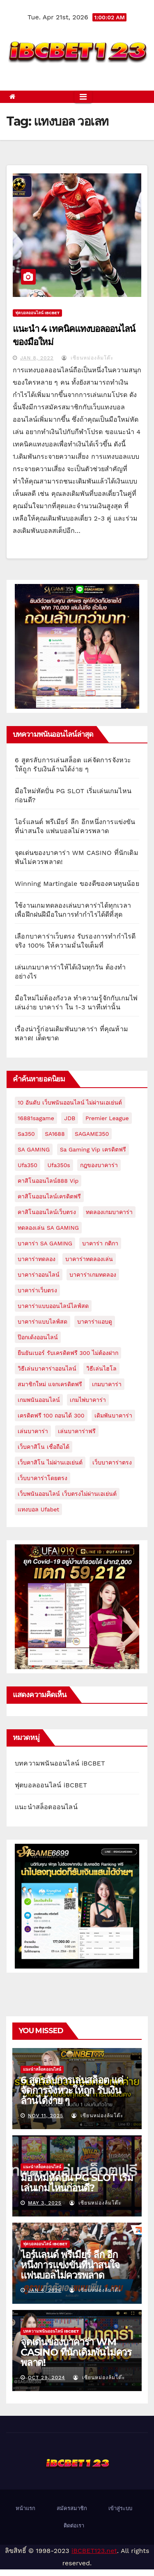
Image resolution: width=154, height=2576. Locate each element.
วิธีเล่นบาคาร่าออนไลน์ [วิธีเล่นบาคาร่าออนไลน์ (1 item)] (47, 1368)
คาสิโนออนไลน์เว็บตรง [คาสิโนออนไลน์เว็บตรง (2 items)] (47, 1212)
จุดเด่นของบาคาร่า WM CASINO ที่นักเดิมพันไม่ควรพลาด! (76, 2352)
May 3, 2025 (45, 2203)
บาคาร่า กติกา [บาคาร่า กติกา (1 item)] (100, 1243)
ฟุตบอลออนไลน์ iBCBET (37, 313)
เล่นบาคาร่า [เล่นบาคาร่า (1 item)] (33, 1431)
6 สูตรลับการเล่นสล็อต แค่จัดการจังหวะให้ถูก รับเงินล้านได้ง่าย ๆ (72, 2090)
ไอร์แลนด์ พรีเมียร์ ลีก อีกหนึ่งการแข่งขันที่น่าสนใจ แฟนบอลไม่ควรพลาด (70, 2265)
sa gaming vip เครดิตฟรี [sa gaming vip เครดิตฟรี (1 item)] (93, 1149)
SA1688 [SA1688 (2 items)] (54, 1133)
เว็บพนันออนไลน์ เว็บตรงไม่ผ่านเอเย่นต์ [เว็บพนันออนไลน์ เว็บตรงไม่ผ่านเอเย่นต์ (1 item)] (67, 1493)
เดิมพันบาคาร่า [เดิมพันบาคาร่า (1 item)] (113, 1415)
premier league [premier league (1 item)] (107, 1118)
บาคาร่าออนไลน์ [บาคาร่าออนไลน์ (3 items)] (39, 1274)
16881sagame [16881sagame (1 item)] (36, 1118)
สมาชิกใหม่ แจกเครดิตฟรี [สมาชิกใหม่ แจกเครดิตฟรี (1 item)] (50, 1384)
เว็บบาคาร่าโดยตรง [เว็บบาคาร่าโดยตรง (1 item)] (42, 1478)
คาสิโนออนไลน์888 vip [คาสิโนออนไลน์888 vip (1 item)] (48, 1180)
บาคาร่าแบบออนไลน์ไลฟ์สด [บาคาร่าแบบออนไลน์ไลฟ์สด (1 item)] (53, 1306)
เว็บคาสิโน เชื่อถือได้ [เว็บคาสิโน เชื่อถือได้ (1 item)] (43, 1446)
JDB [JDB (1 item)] (69, 1118)
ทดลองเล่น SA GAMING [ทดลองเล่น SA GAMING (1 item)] (48, 1227)
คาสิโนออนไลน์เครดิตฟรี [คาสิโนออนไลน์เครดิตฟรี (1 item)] (49, 1196)
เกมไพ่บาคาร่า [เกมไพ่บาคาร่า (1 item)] (88, 1400)
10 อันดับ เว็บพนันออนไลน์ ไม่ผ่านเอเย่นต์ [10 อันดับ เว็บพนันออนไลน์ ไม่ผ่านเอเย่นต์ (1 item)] (70, 1102)
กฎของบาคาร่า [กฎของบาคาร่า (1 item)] (99, 1165)
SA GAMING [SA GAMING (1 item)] (34, 1149)
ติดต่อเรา (74, 2525)
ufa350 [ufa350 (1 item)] (27, 1165)
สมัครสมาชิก (72, 2508)
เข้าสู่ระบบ (120, 2508)
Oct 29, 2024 (46, 2377)
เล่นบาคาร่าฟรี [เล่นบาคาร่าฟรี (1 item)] (77, 1431)
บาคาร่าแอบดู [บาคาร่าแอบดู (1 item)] (94, 1321)
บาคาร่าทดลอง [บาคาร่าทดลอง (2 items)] (36, 1259)
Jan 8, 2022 (37, 358)
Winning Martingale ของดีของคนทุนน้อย (77, 883)
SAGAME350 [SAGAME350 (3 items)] (92, 1133)
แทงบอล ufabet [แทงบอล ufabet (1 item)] (38, 1509)
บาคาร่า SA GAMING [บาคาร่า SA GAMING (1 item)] (45, 1243)
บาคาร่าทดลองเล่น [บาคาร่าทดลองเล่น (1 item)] (89, 1259)
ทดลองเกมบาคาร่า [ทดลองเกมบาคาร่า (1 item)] (109, 1212)
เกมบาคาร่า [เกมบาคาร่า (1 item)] (107, 1384)
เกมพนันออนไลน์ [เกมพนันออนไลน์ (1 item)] (39, 1400)
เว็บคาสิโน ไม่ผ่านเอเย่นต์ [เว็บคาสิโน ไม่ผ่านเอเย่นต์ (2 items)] (50, 1462)
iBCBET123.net (94, 2551)
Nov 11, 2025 (45, 2115)
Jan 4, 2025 (45, 2290)
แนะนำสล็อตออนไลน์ (46, 1807)
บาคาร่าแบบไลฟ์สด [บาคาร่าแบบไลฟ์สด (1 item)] (42, 1321)
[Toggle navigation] (83, 97)
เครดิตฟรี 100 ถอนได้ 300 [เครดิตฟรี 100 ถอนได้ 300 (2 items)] (51, 1415)
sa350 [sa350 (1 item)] (26, 1133)
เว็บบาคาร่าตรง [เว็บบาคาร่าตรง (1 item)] (112, 1462)
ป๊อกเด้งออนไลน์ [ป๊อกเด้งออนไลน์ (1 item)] (38, 1337)
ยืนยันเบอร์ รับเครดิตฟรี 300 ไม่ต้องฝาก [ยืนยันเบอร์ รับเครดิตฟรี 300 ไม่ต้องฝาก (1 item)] (68, 1353)
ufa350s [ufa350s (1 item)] (58, 1165)
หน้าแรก (25, 2508)
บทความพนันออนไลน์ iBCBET (60, 1763)
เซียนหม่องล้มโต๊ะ (87, 358)
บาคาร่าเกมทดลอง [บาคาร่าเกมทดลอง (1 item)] (92, 1274)
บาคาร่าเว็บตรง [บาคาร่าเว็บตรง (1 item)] (37, 1290)
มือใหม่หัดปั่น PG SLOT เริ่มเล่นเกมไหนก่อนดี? (77, 2183)
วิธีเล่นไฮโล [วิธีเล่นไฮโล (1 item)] (101, 1368)
